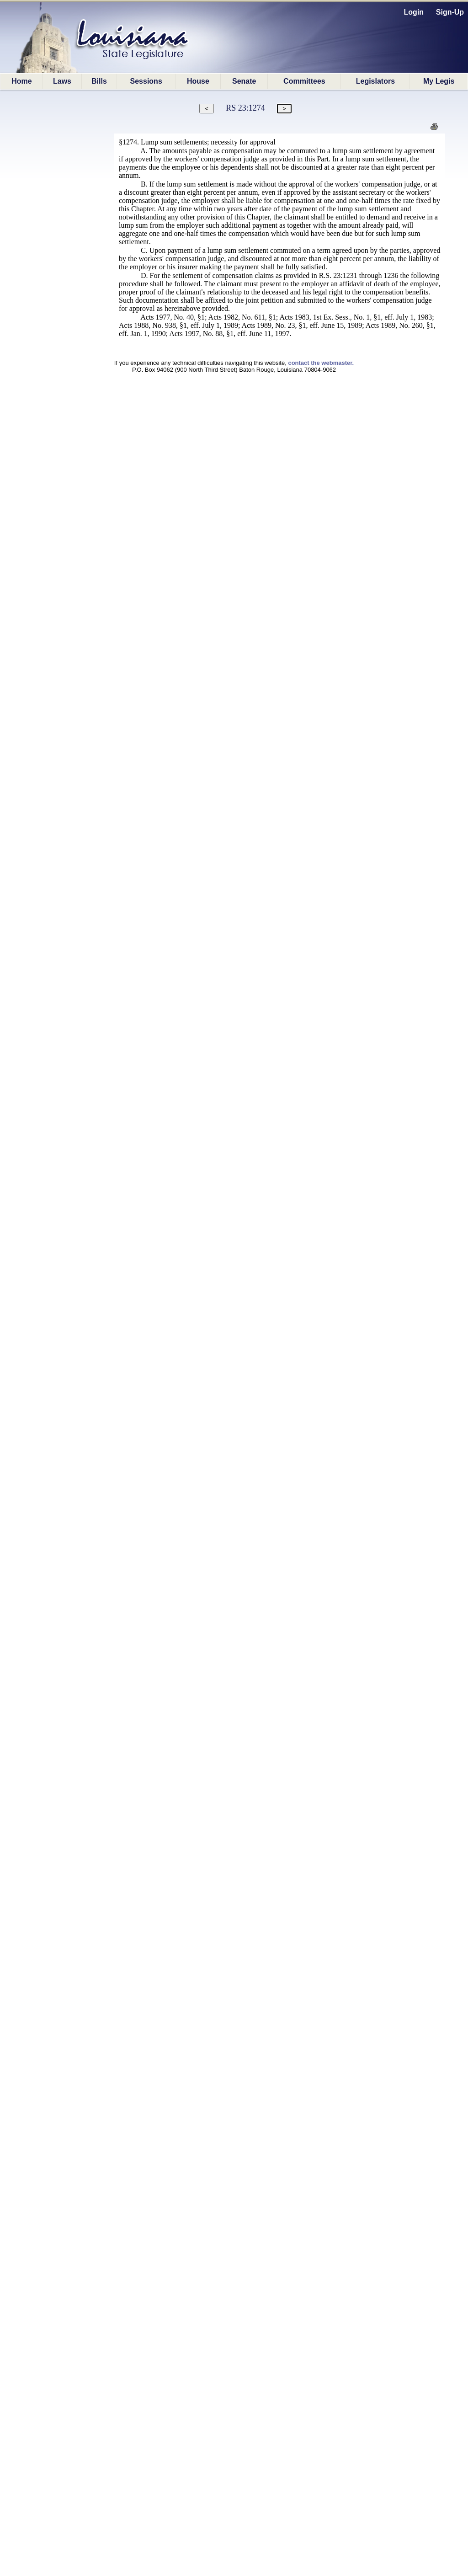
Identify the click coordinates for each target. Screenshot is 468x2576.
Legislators (375, 81)
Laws (62, 81)
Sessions (146, 81)
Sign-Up (450, 12)
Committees (304, 81)
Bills (99, 81)
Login (414, 12)
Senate (244, 81)
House (198, 81)
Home (21, 81)
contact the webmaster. (321, 362)
